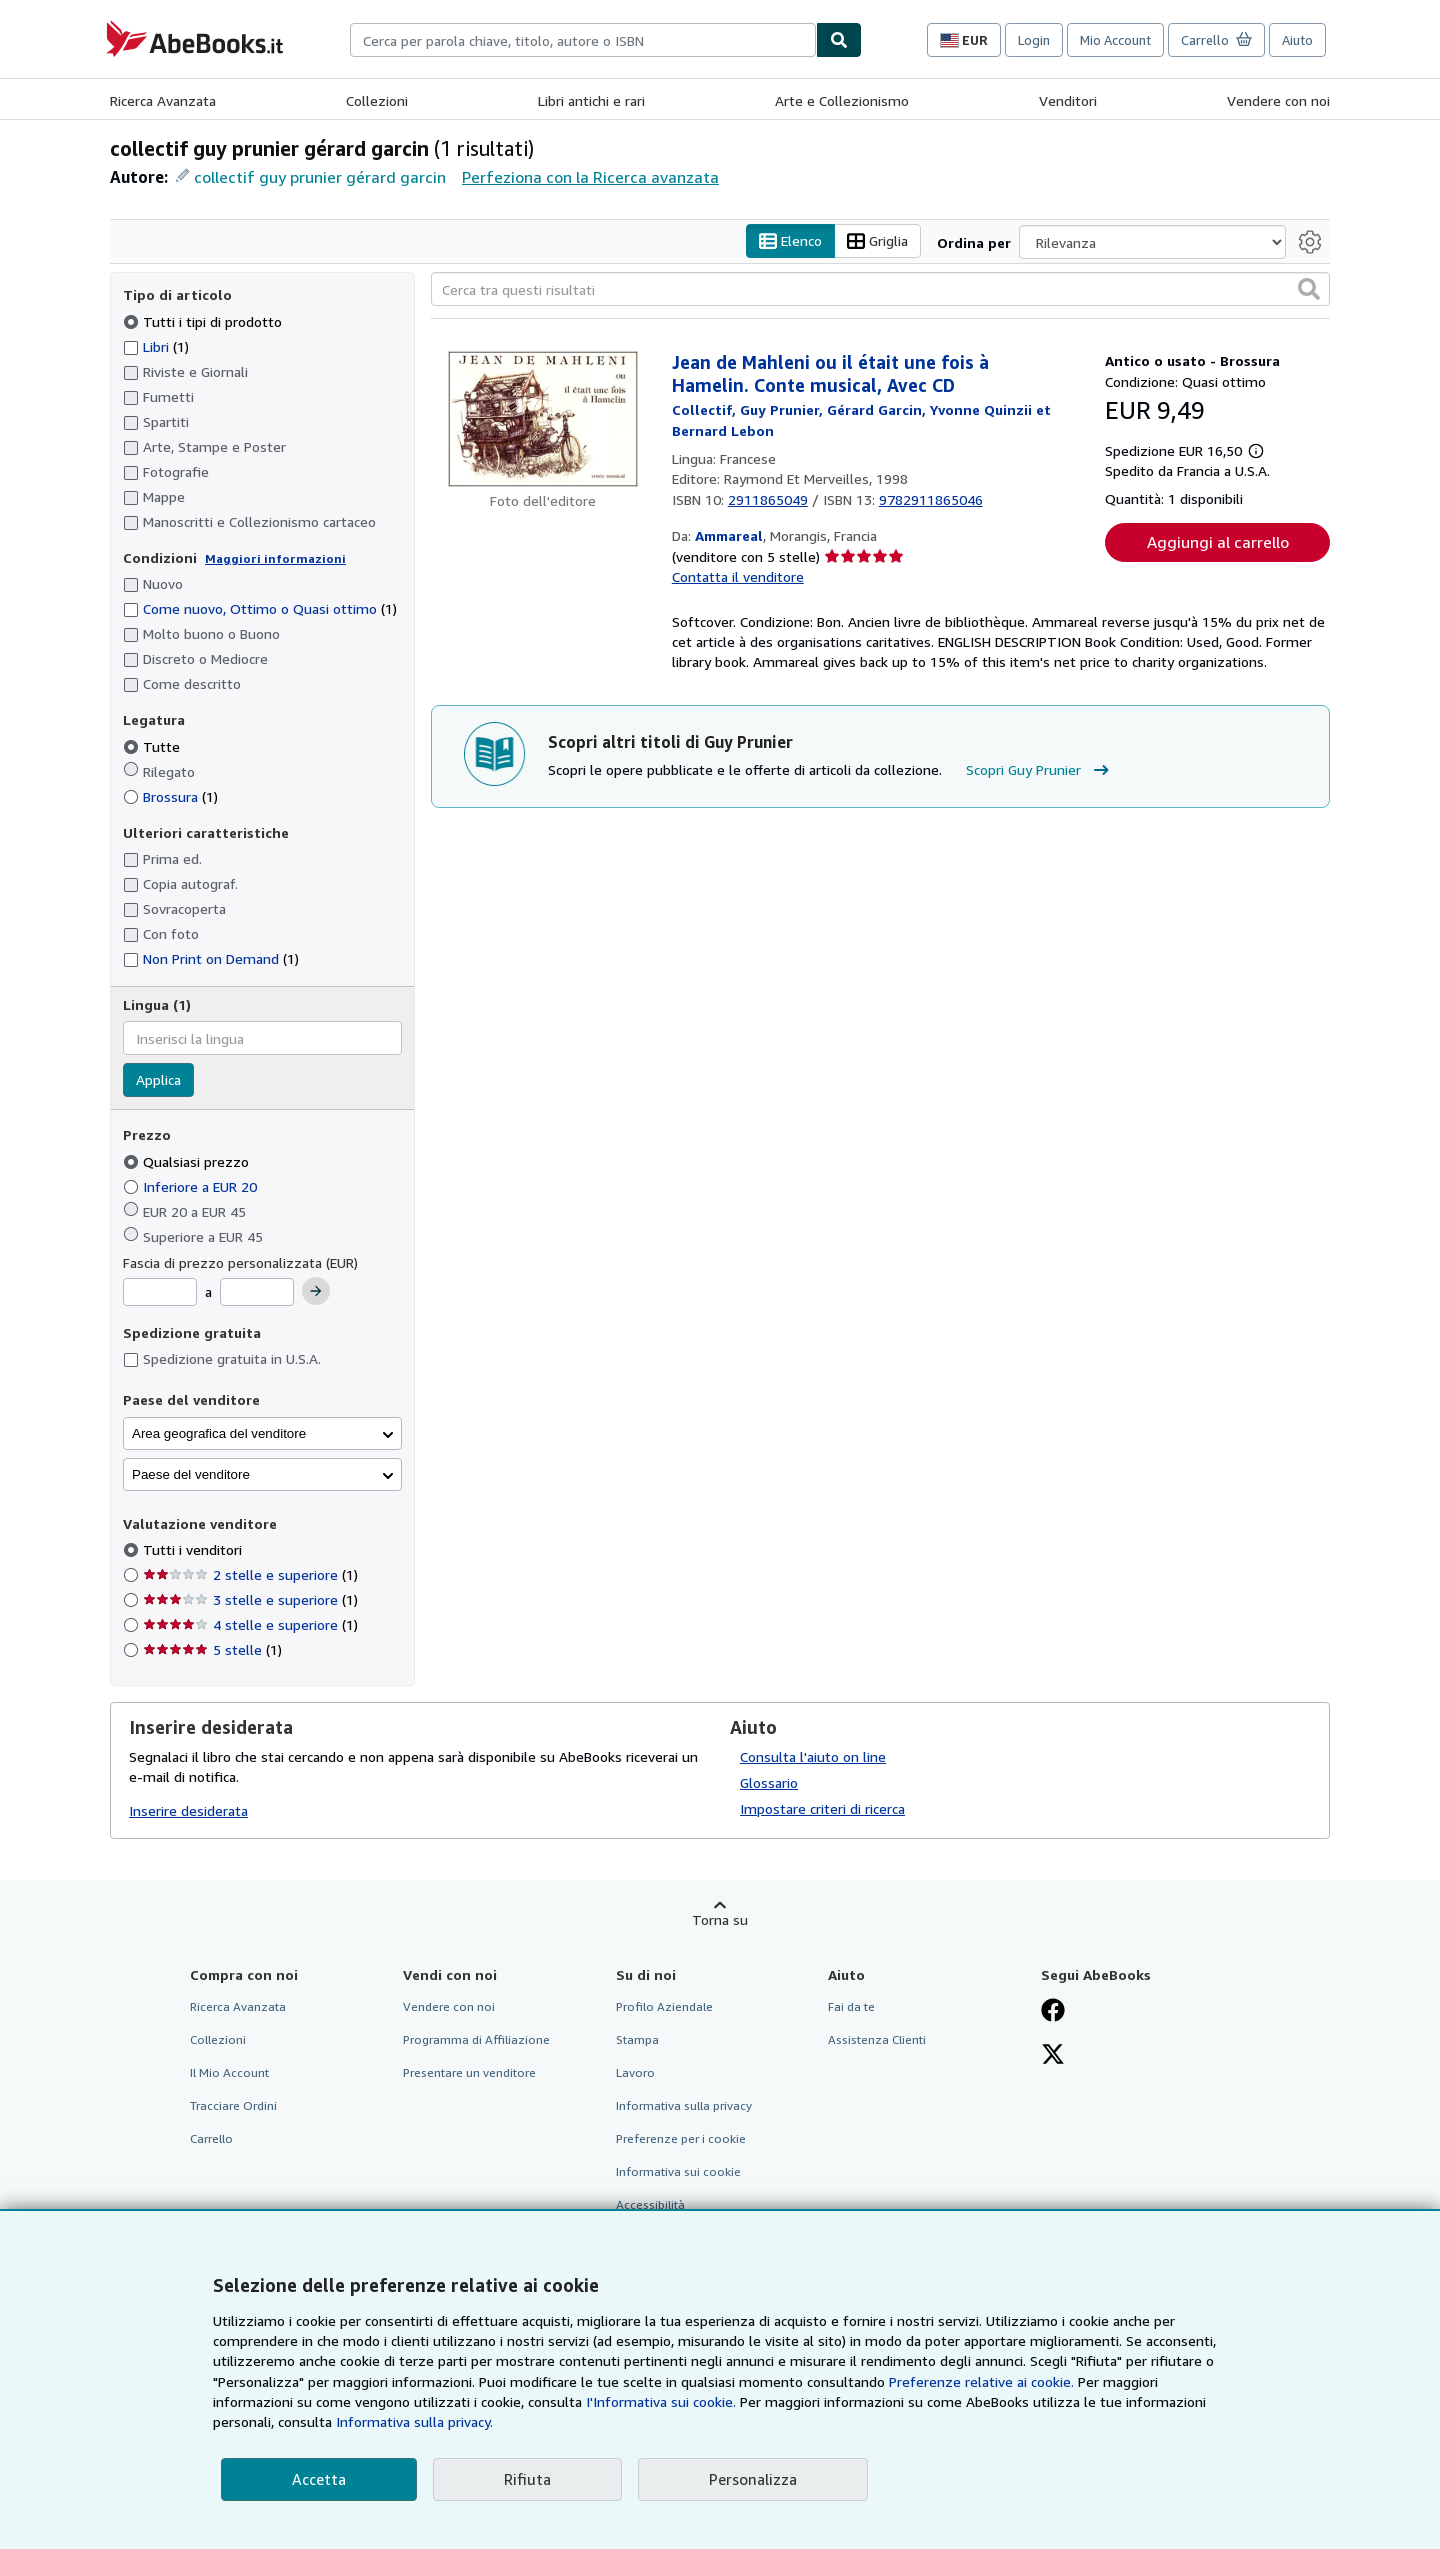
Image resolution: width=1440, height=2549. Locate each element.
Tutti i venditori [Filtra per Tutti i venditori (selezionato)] (194, 1549)
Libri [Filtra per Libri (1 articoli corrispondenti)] (156, 346)
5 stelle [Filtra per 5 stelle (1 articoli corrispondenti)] (212, 1649)
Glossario (769, 1782)
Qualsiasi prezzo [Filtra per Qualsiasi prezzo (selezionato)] (188, 1161)
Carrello (211, 2138)
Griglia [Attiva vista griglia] (877, 241)
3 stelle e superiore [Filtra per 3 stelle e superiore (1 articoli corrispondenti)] (250, 1599)
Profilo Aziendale (664, 2006)
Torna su (720, 1919)
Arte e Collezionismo (842, 100)
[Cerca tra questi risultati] (880, 289)
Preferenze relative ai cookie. (981, 2381)
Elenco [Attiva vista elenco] (790, 241)
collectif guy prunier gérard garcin (320, 177)
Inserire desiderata (188, 1810)
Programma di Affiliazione (476, 2039)
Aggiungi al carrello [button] (1218, 542)
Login (1034, 40)
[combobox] (583, 40)
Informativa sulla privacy (684, 2105)
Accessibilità (650, 2204)
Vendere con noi (1278, 100)
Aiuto (1297, 40)
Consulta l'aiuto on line (813, 1756)
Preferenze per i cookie (681, 2138)
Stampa (637, 2039)
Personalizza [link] (753, 2479)
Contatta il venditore (738, 576)
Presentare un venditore (469, 2072)
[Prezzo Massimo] (257, 1292)
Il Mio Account (229, 2072)
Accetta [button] (319, 2479)
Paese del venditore (191, 1474)
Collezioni (377, 100)
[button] (1309, 289)
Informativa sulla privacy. (414, 2421)
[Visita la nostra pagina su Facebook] (1053, 2012)
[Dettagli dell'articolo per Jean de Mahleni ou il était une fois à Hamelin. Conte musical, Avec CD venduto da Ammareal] (543, 418)
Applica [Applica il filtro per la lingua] (158, 1079)
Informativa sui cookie (678, 2171)
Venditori (1068, 100)
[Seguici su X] (1053, 2056)
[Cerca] (839, 40)
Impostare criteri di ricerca (822, 1808)
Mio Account (1115, 40)
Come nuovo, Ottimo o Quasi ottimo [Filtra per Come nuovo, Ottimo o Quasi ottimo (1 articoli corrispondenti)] (260, 608)
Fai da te (851, 2006)
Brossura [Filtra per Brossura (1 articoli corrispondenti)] (170, 796)
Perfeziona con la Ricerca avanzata (590, 177)
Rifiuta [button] (527, 2479)
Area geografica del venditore (219, 1433)
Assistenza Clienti (877, 2039)
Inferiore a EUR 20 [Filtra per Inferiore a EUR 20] (192, 1186)
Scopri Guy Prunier (1040, 770)
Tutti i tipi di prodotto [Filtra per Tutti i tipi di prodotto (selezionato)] (204, 321)
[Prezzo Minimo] (160, 1292)
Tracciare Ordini (233, 2105)
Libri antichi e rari (591, 100)
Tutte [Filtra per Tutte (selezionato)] (153, 746)
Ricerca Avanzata (163, 100)
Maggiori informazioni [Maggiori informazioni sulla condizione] (275, 558)
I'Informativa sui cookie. (661, 2401)
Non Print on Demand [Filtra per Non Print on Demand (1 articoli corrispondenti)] (211, 958)
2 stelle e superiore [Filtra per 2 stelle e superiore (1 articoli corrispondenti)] (250, 1574)
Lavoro (635, 2072)
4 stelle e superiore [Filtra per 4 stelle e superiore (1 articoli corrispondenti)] (250, 1624)
